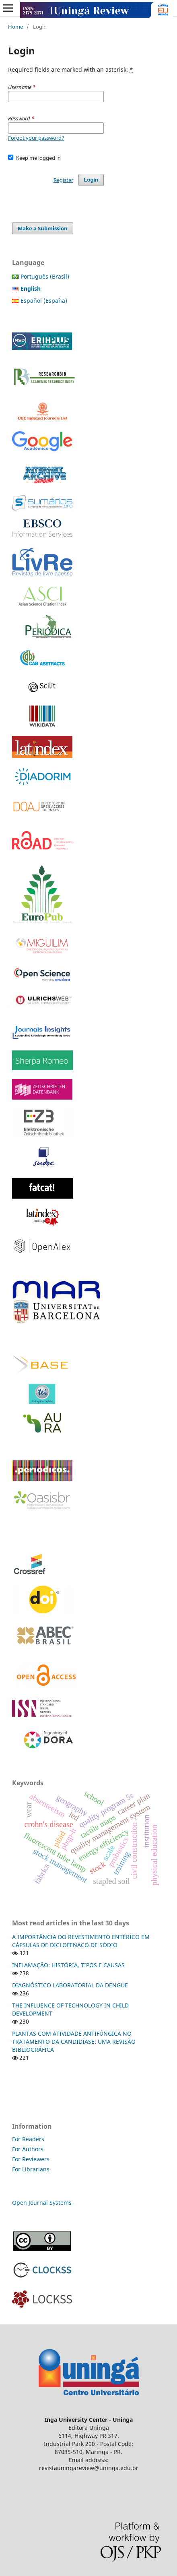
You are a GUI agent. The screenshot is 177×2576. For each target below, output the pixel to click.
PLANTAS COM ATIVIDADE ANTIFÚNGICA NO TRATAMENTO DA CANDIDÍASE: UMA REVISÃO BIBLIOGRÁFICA (74, 2041)
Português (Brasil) (45, 276)
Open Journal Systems (42, 2202)
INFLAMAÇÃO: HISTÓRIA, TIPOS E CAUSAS (68, 1965)
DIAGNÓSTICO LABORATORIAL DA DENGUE (70, 1985)
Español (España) (44, 300)
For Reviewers (31, 2159)
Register (63, 180)
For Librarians (30, 2169)
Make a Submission (43, 228)
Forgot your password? (36, 137)
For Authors (27, 2149)
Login (91, 180)
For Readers (28, 2139)
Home (15, 26)
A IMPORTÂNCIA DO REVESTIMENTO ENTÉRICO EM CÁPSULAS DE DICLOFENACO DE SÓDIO (81, 1941)
